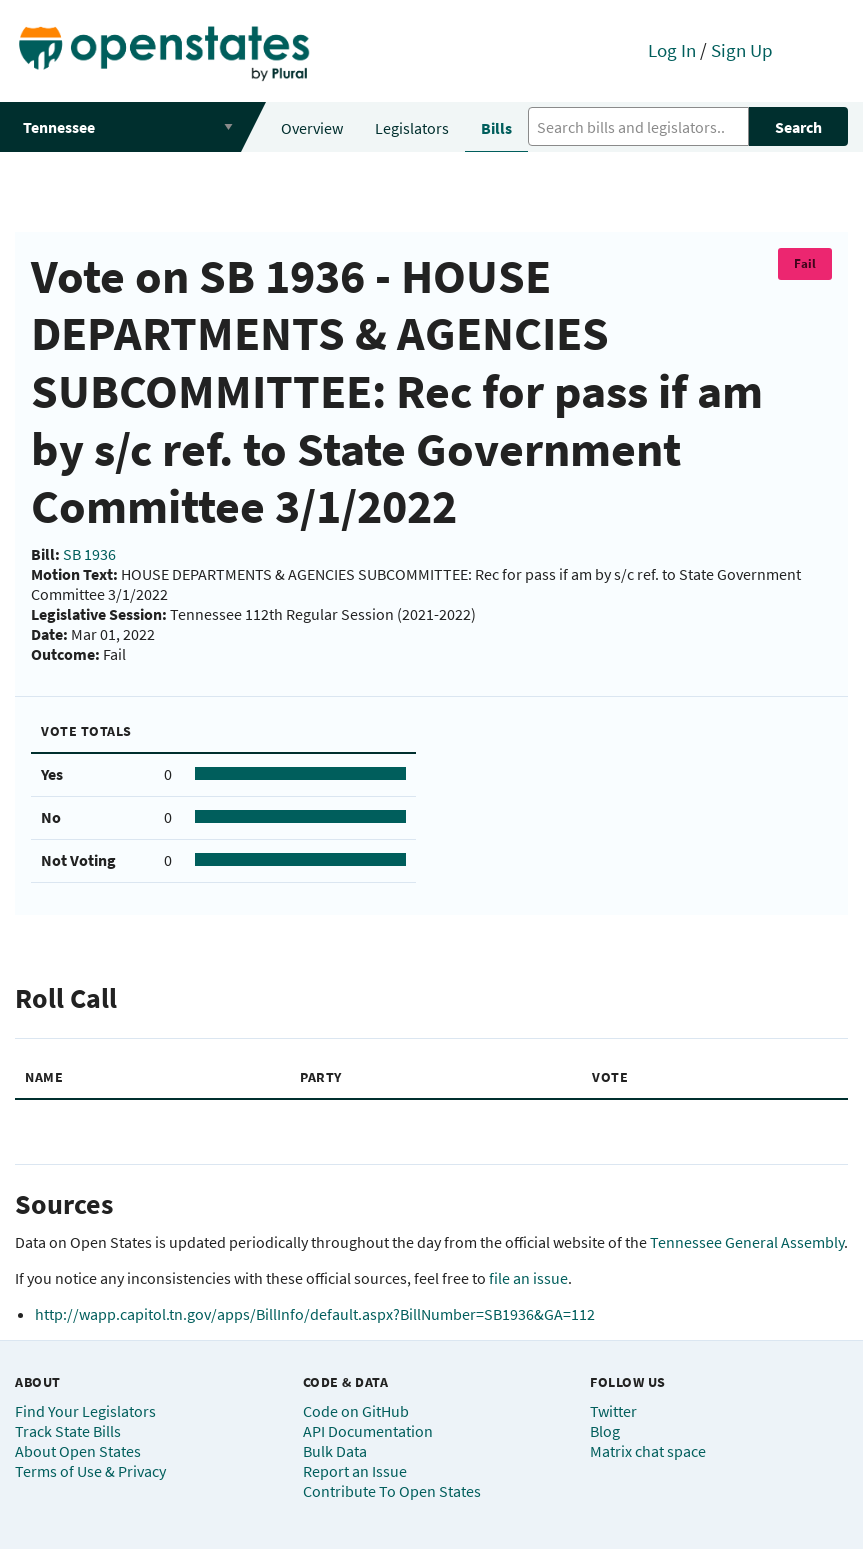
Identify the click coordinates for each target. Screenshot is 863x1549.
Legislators (412, 128)
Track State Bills (68, 1431)
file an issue (528, 1278)
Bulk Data (335, 1451)
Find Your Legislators (85, 1411)
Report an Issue (355, 1471)
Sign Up (742, 50)
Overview (312, 128)
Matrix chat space (648, 1451)
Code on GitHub (356, 1411)
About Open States (78, 1451)
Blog (605, 1431)
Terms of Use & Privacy (90, 1471)
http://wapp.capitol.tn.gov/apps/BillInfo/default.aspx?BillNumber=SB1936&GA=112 (315, 1314)
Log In (672, 50)
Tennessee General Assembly (747, 1242)
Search (798, 127)
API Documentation (368, 1431)
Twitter (613, 1411)
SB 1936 (89, 554)
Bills (496, 128)
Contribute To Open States (392, 1491)
